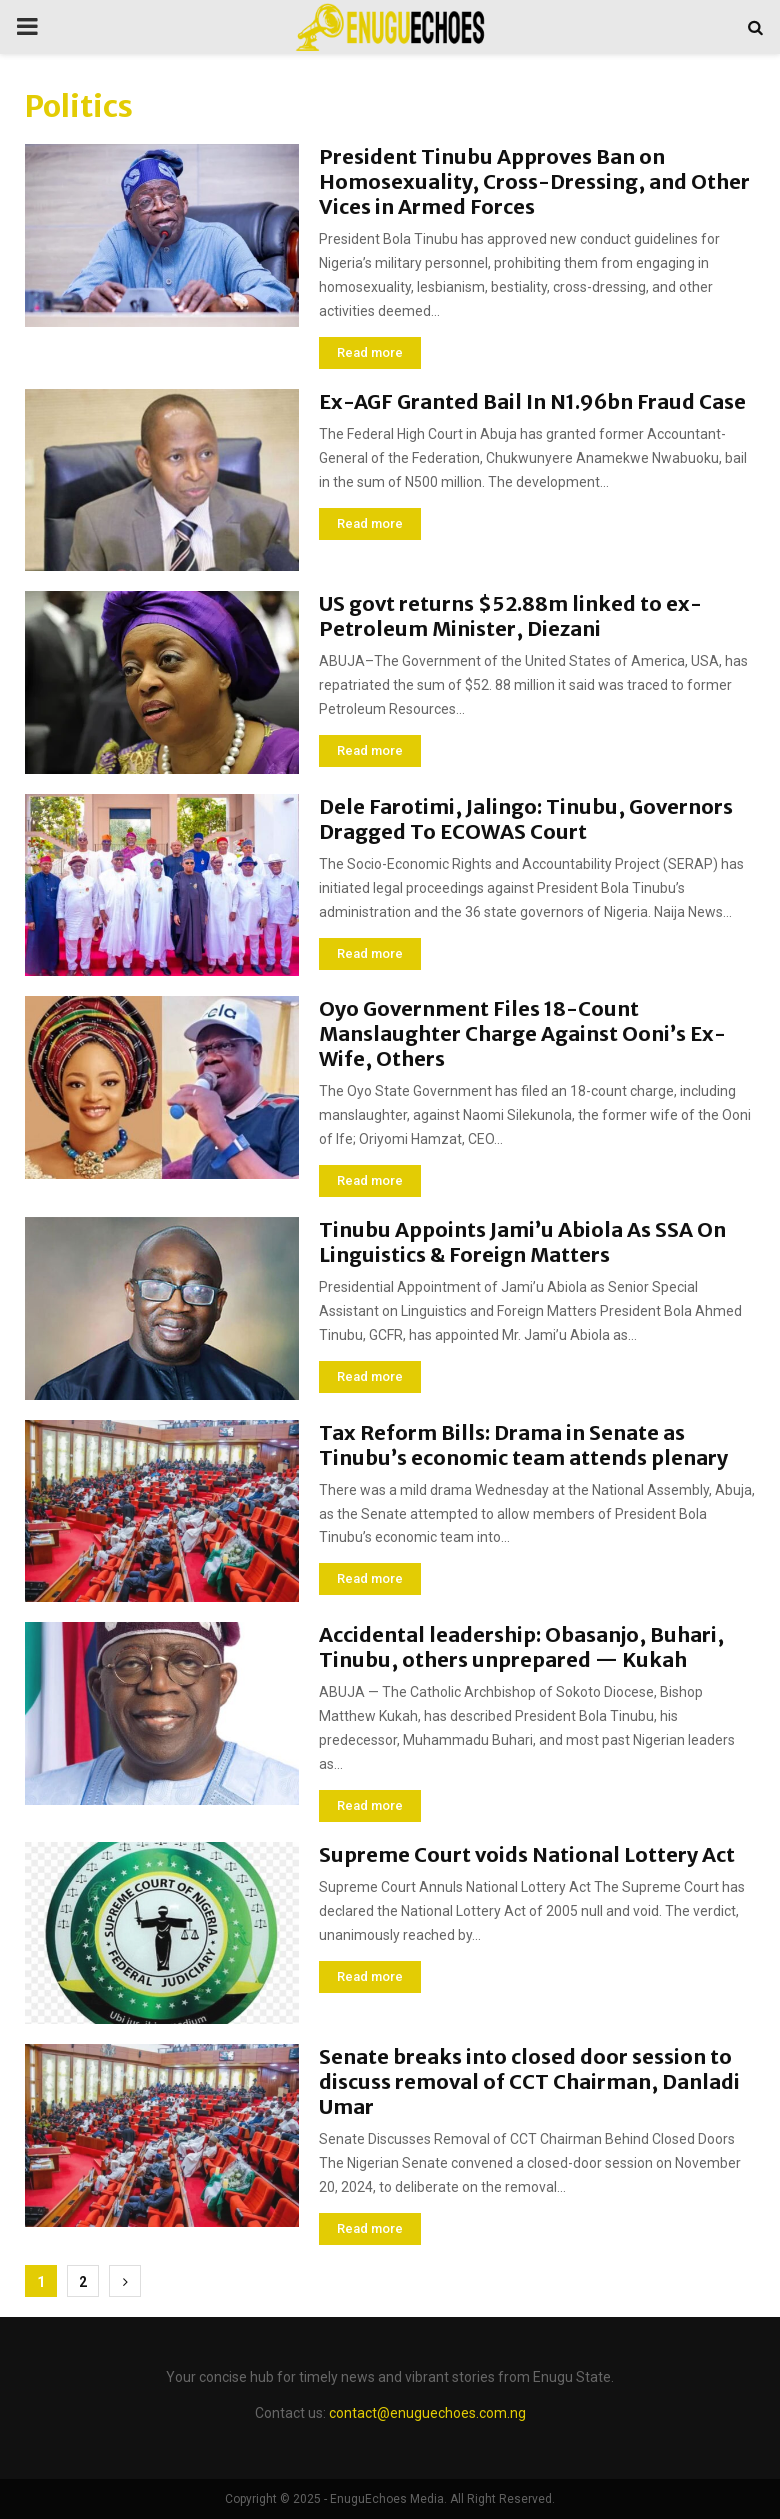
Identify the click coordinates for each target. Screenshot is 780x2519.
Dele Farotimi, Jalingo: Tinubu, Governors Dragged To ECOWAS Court (526, 819)
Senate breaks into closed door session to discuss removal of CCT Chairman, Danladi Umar (529, 2081)
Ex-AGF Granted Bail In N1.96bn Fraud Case (532, 401)
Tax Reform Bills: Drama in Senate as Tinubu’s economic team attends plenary (523, 1445)
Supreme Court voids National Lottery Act (527, 1854)
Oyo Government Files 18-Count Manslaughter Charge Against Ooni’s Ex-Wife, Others (522, 1033)
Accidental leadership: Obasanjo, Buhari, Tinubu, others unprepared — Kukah (521, 1647)
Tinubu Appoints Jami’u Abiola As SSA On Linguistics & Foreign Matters (522, 1242)
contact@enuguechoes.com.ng (427, 2413)
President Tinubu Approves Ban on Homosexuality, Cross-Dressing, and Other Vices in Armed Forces (534, 181)
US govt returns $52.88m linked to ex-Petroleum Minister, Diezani (510, 616)
